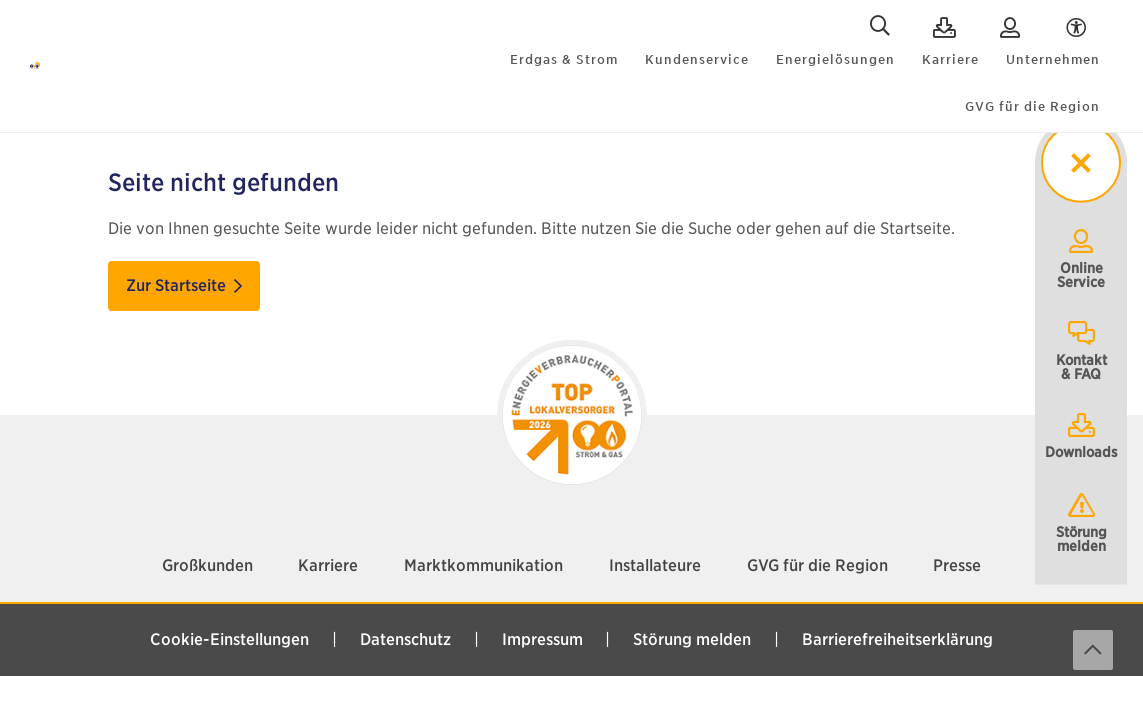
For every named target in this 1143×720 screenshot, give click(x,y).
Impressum (542, 608)
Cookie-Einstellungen (229, 608)
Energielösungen (835, 59)
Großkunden (207, 534)
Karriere (950, 59)
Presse (957, 534)
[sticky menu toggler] (1080, 163)
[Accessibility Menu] (1076, 28)
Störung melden (1081, 522)
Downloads (1081, 435)
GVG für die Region (1032, 107)
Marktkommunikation (483, 534)
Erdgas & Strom (564, 59)
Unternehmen (1053, 59)
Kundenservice (697, 59)
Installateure (655, 534)
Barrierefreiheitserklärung (897, 608)
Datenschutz (405, 608)
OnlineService (1081, 258)
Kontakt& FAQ (1081, 350)
